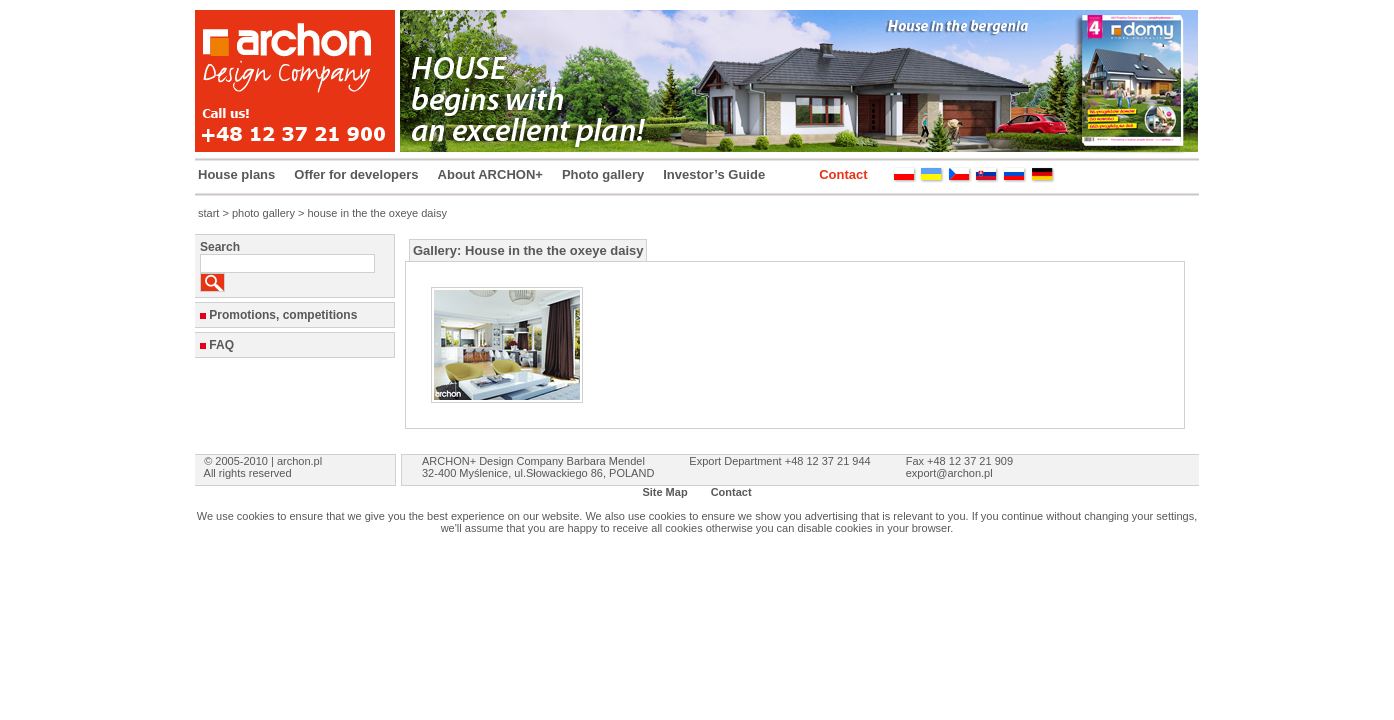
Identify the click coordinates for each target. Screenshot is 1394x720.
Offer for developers (356, 174)
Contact (843, 174)
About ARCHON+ (490, 174)
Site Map (664, 492)
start (208, 213)
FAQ (221, 345)
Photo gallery (603, 174)
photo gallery (263, 213)
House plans (236, 174)
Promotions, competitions (283, 315)
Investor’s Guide (714, 174)
